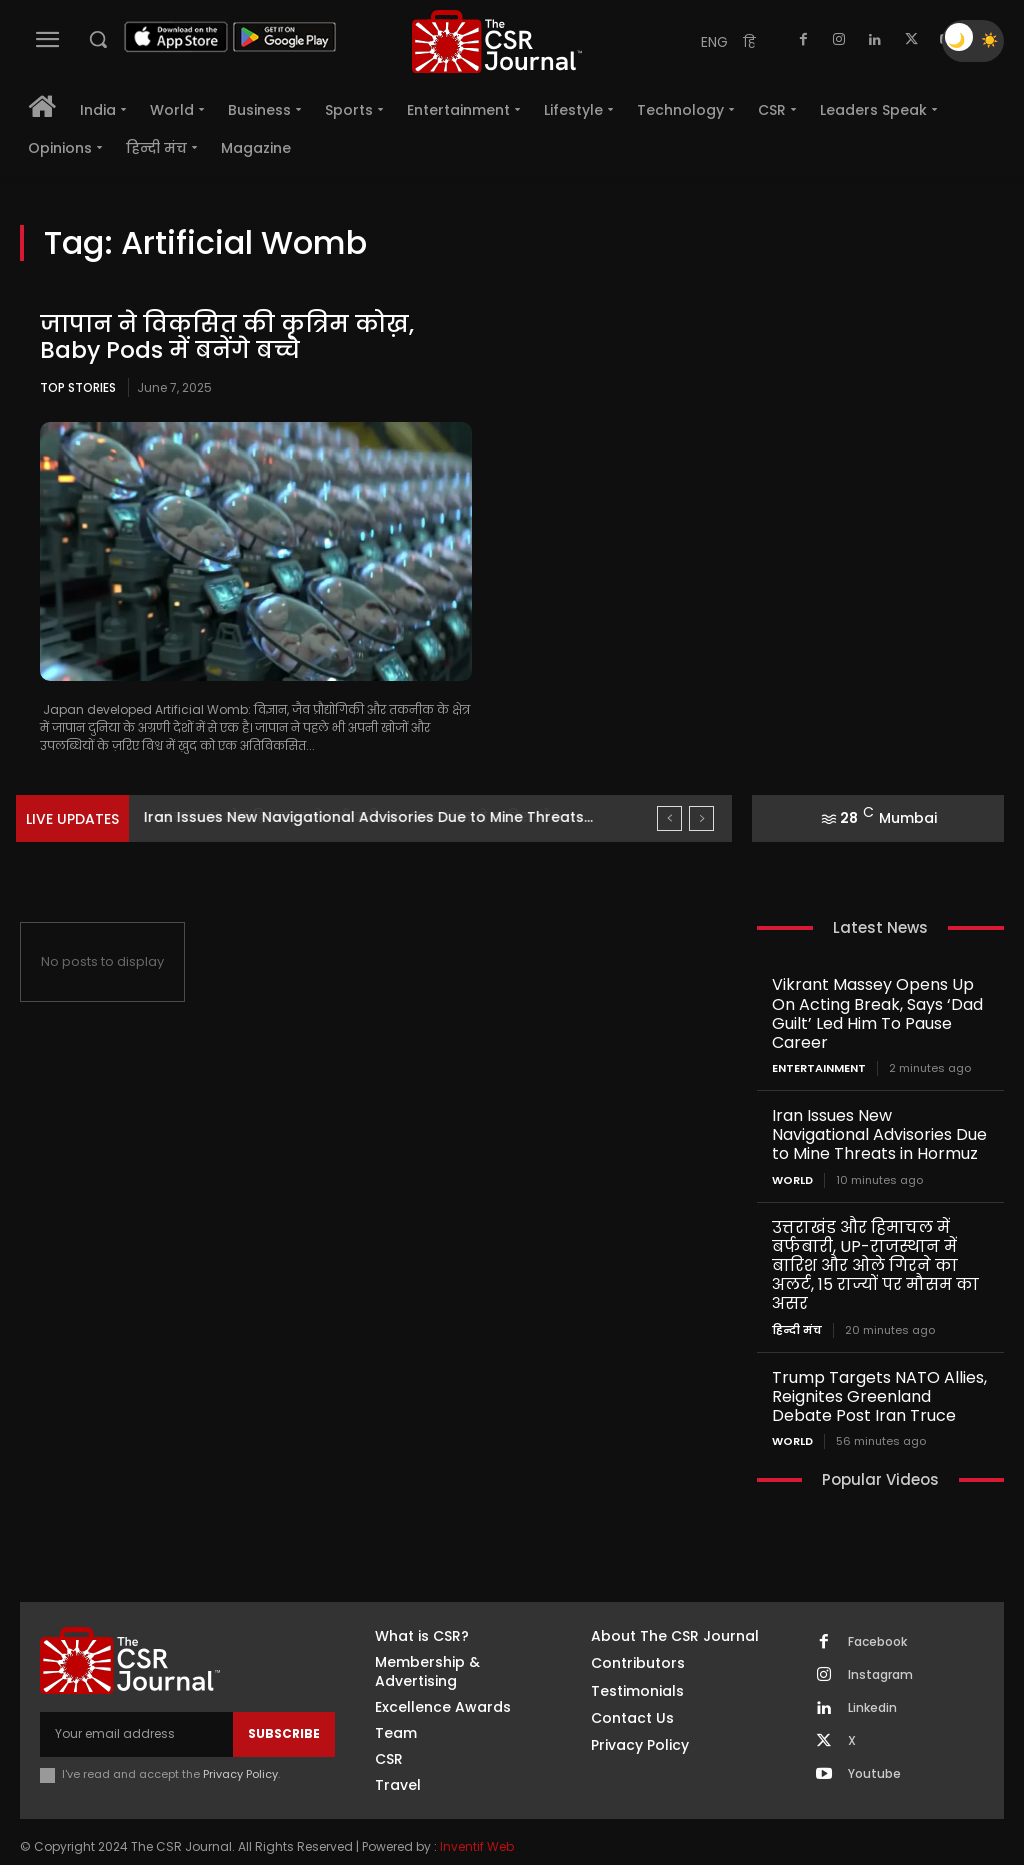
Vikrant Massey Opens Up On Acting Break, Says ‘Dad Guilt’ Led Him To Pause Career (878, 1002)
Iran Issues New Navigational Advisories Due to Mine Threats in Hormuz (877, 1111)
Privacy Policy (240, 1742)
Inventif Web (477, 1815)
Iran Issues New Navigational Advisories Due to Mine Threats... (368, 817)
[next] (701, 818)
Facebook (877, 1610)
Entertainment (819, 1046)
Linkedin (872, 1676)
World (792, 1155)
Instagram (880, 1643)
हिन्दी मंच (797, 1300)
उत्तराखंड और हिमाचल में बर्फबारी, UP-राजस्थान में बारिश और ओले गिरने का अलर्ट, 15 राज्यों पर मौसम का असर (872, 1238)
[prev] (669, 818)
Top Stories (78, 387)
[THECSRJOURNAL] (497, 41)
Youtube (874, 1742)
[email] (136, 1702)
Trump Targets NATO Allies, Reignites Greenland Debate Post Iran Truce (878, 1365)
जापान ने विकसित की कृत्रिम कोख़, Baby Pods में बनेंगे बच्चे (233, 336)
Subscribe (284, 1701)
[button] (98, 39)
